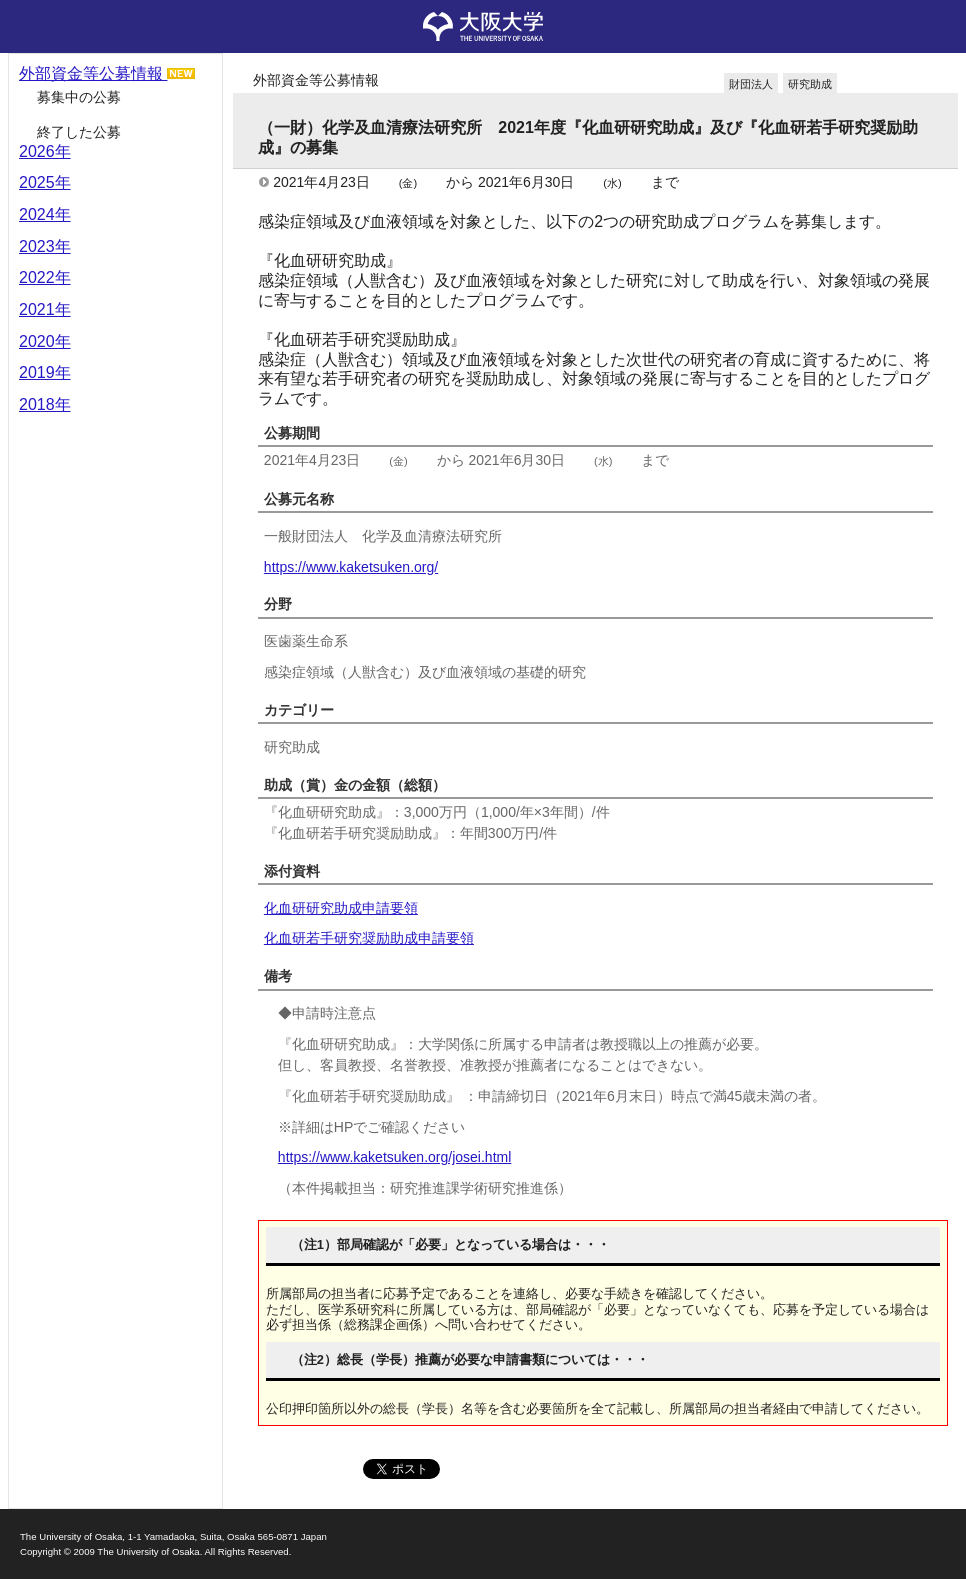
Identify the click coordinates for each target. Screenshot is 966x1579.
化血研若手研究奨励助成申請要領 (369, 938)
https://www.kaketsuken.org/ (351, 567)
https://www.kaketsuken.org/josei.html (394, 1157)
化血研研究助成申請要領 (341, 908)
